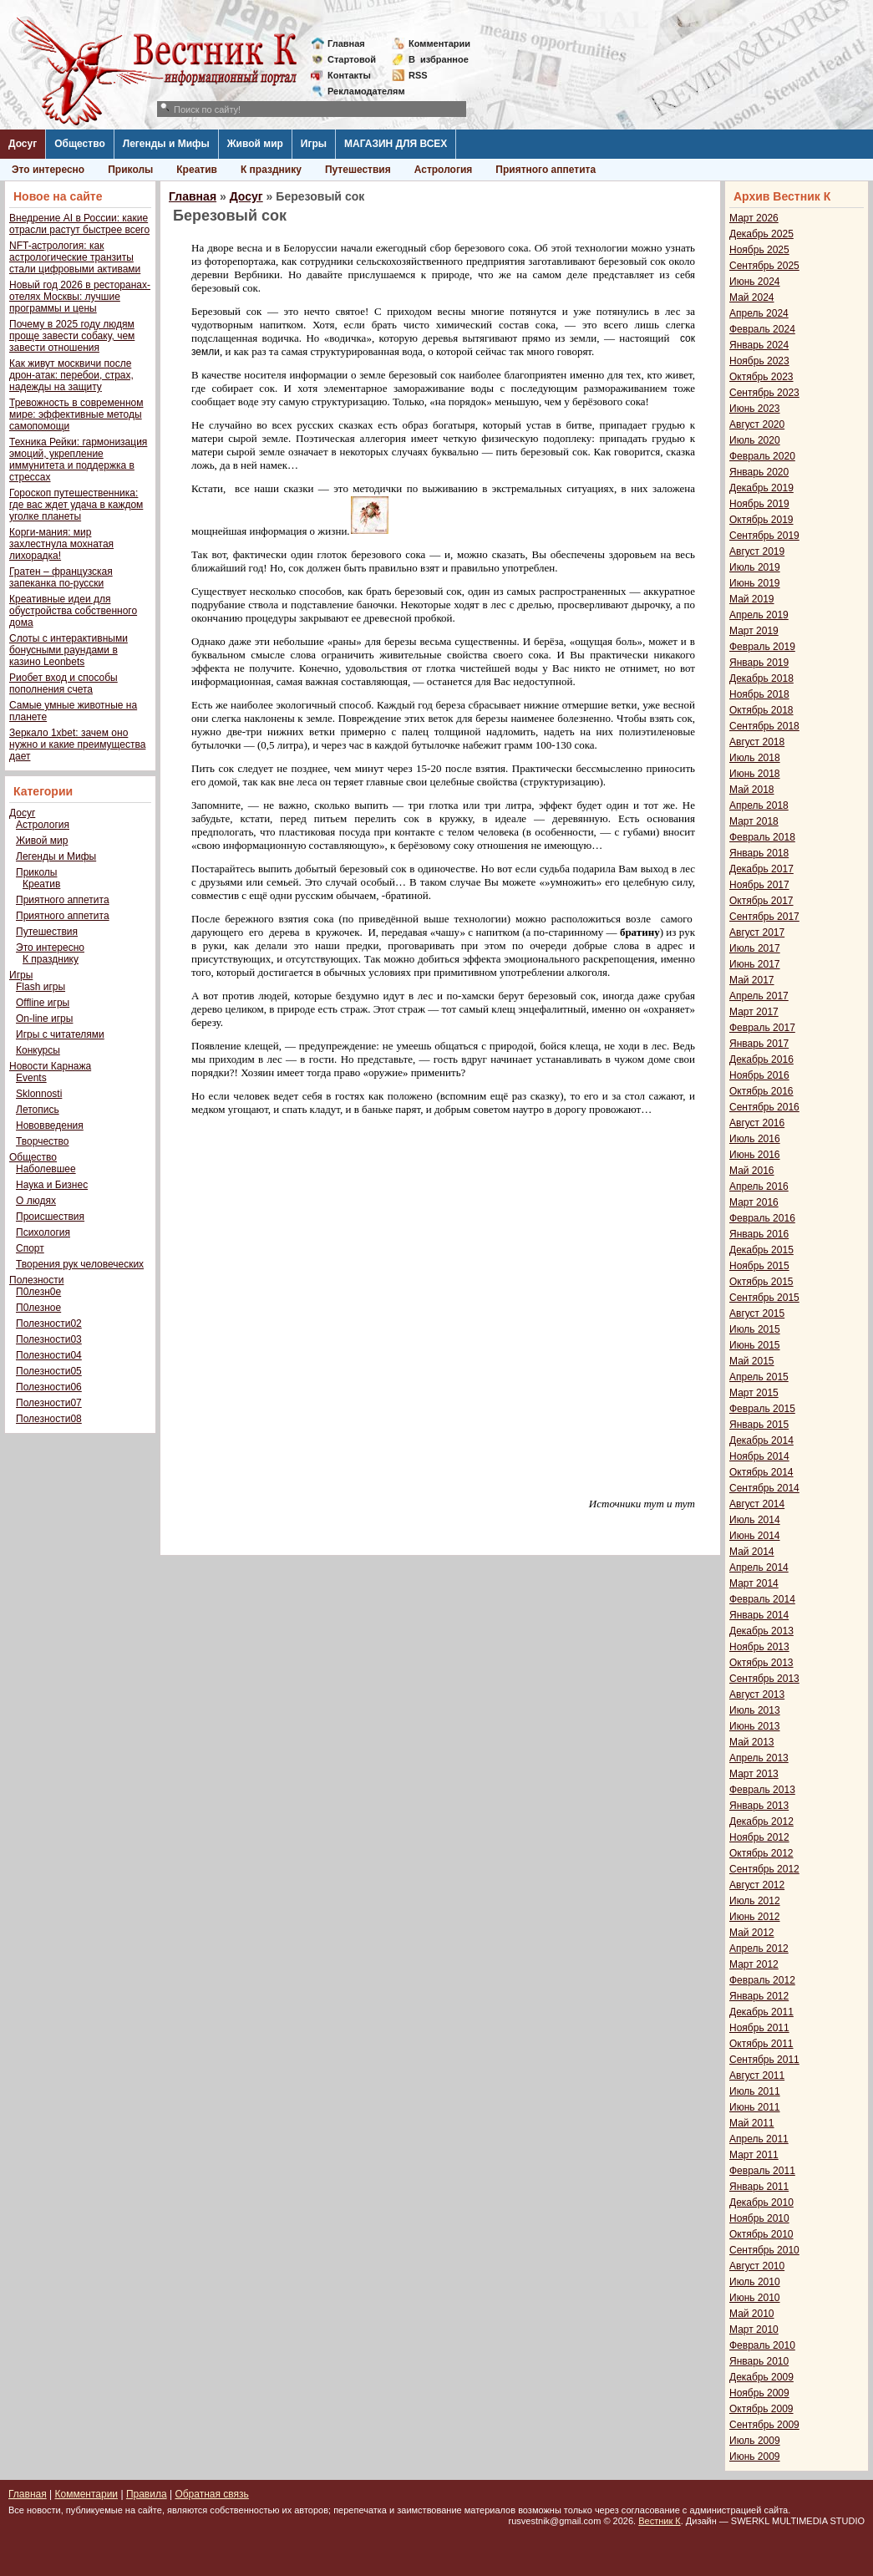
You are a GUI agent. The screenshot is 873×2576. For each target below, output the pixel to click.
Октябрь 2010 (761, 2234)
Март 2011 (754, 2155)
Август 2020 (756, 424)
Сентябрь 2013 (764, 1678)
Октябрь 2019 (761, 520)
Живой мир (255, 144)
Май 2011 (751, 2123)
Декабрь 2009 (761, 2377)
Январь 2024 (759, 345)
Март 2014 (754, 1583)
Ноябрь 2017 (759, 885)
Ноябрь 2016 (759, 1075)
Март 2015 (754, 1393)
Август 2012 (756, 1885)
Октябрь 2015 (761, 1282)
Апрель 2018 (759, 805)
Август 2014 (756, 1504)
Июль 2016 (754, 1139)
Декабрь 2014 (761, 1440)
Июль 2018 (754, 758)
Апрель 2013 (759, 1758)
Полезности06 (49, 1387)
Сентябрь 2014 (764, 1488)
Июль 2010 (754, 2282)
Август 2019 (756, 551)
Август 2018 (756, 742)
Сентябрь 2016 (764, 1107)
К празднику (271, 169)
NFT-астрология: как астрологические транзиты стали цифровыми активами (74, 257)
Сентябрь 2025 (764, 266)
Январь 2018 (759, 853)
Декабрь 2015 (761, 1250)
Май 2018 (751, 789)
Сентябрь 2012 (764, 1869)
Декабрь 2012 (761, 1821)
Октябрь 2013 (761, 1663)
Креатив (196, 169)
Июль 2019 (754, 567)
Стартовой (351, 59)
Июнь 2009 (754, 2456)
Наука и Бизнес (52, 1185)
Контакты (349, 75)
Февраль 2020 (762, 456)
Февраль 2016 (762, 1218)
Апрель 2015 (759, 1377)
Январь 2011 (759, 2186)
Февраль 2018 (762, 837)
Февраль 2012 (762, 1980)
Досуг (22, 144)
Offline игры (42, 1003)
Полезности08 (49, 1419)
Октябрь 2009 (761, 2409)
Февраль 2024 (762, 329)
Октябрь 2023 (761, 377)
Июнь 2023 (754, 408)
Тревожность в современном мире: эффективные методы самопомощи (76, 414)
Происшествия (50, 1216)
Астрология (443, 169)
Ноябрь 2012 (759, 1837)
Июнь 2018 (754, 774)
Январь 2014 (759, 1615)
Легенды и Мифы (166, 144)
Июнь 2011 (754, 2107)
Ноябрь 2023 (759, 361)
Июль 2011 (754, 2091)
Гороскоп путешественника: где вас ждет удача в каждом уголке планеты (76, 504)
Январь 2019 (759, 662)
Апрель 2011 (759, 2139)
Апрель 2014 (759, 1567)
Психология (43, 1232)
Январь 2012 (759, 1996)
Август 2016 (756, 1123)
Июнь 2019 (754, 583)
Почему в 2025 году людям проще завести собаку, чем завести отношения (72, 335)
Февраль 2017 (762, 1028)
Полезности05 (49, 1371)
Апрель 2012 (759, 1948)
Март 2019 (754, 631)
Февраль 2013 (762, 1790)
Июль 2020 (754, 440)
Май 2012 (751, 1932)
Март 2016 (754, 1202)
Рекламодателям (359, 91)
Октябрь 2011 (761, 2044)
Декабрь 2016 (761, 1059)
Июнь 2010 (754, 2298)
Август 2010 (756, 2266)
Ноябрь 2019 (759, 504)
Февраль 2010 (762, 2345)
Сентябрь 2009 (764, 2425)
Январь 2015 (759, 1424)
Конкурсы (38, 1050)
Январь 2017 (759, 1043)
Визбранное (439, 59)
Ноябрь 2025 (759, 250)
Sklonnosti (39, 1094)
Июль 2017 (754, 948)
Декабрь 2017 (761, 869)
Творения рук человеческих (80, 1264)
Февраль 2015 (762, 1409)
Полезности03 (49, 1339)
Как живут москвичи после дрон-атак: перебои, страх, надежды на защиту (71, 375)
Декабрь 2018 (761, 678)
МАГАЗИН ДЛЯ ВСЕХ (395, 144)
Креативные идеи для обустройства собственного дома (73, 610)
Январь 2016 (759, 1234)
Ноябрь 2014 (759, 1456)
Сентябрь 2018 (764, 726)
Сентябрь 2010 (764, 2250)
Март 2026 (754, 218)
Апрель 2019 (759, 615)
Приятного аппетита (545, 169)
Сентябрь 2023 (764, 393)
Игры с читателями (60, 1034)
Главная (346, 43)
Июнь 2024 (754, 281)
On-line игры (44, 1018)
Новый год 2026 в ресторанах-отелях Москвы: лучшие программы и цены (79, 296)
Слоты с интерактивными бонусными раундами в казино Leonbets (68, 650)
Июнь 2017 (754, 964)
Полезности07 (49, 1403)
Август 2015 (756, 1313)
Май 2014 (751, 1551)
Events (31, 1078)
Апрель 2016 (759, 1186)
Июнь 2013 (754, 1726)
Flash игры (40, 987)
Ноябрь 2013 (759, 1647)
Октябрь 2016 (761, 1091)
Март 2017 (754, 1012)
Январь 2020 (759, 472)
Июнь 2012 (754, 1917)
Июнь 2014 (754, 1536)
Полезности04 (49, 1355)
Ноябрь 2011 (759, 2028)
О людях (36, 1201)
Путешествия (358, 169)
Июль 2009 (754, 2440)
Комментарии (439, 43)
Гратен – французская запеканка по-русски (61, 577)
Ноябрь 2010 (759, 2218)
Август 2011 (756, 2075)
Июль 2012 (754, 1901)
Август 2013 (756, 1694)
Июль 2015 (754, 1329)
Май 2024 (751, 297)
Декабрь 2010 (761, 2202)
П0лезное (38, 1307)
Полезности (36, 1280)
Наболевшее (46, 1169)
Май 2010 (751, 2313)
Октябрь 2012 (761, 1853)
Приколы (130, 169)
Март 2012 (754, 1964)
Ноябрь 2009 (759, 2393)
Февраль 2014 (762, 1599)
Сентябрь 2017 (764, 916)
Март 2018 (754, 821)
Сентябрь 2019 (764, 535)
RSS (418, 75)
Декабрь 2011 (761, 2012)
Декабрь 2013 (761, 1631)
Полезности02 (49, 1323)
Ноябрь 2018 (759, 694)
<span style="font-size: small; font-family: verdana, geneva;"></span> (443, 1293)
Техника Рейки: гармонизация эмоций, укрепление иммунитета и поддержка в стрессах (78, 459)
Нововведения (50, 1125)
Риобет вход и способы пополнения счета (63, 683)
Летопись (37, 1109)
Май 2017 (751, 980)
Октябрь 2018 (761, 710)
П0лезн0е (38, 1292)
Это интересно (48, 169)
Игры (314, 144)
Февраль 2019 (762, 647)
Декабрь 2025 (761, 234)
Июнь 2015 (754, 1345)
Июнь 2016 (754, 1155)
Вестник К (659, 2521)
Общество (79, 144)
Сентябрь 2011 (764, 2059)
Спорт (30, 1248)
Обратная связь (211, 2494)
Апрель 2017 (759, 996)
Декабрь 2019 (761, 488)
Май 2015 (751, 1361)
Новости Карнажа (50, 1066)
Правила (146, 2494)
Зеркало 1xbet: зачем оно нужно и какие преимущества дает (77, 744)
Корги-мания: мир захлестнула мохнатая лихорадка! (61, 543)
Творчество (42, 1141)
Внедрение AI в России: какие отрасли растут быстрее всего (79, 224)
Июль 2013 (754, 1710)
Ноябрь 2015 (759, 1266)
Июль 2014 (754, 1520)
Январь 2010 (759, 2361)
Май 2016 (751, 1170)
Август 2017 (756, 932)
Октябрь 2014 (761, 1472)
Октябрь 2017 (761, 901)
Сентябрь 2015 (764, 1297)
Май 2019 (751, 599)
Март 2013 (754, 1774)
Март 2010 (754, 2329)
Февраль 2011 (762, 2171)
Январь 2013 (759, 1805)
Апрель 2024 (759, 313)
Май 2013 (751, 1742)
